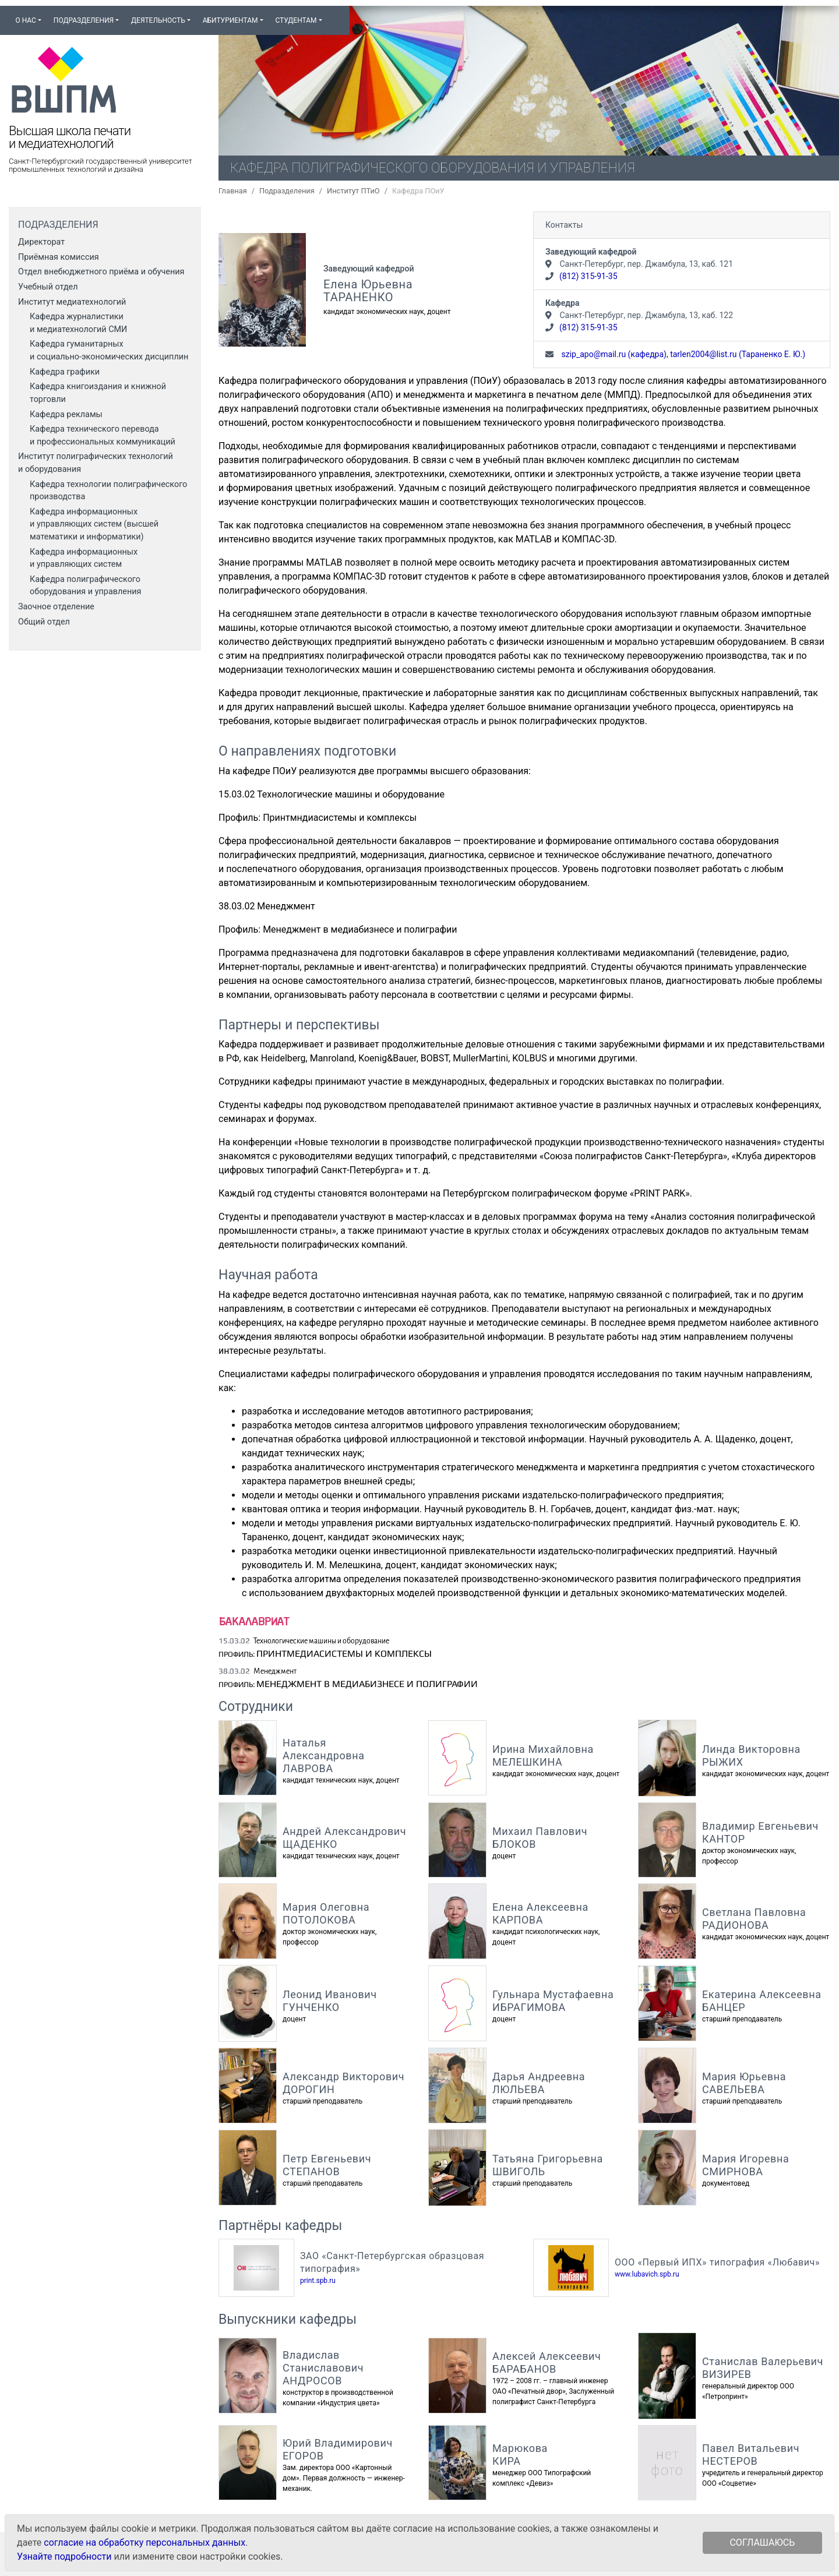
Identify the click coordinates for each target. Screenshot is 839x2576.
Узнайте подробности (64, 2556)
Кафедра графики (65, 372)
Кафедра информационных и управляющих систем (84, 558)
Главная (232, 190)
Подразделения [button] (84, 20)
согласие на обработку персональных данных (144, 2542)
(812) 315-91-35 (588, 276)
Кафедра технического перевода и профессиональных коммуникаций (102, 435)
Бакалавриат (253, 1621)
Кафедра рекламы (66, 414)
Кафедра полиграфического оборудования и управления (85, 585)
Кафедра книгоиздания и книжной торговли (98, 393)
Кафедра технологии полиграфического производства (108, 490)
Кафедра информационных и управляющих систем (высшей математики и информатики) (94, 524)
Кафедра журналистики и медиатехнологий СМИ (78, 323)
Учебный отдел (48, 287)
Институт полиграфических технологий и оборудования (95, 462)
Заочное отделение (56, 607)
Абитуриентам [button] (230, 20)
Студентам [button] (295, 20)
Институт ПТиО (353, 190)
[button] (334, 15)
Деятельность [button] (158, 20)
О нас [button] (25, 20)
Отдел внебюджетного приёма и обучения (101, 272)
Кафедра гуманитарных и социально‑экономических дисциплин (109, 350)
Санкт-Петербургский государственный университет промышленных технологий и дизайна (100, 165)
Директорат (41, 242)
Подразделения (287, 190)
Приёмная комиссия (58, 257)
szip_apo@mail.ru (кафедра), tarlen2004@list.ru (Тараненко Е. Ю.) (682, 354)
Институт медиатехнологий (72, 302)
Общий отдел (44, 622)
